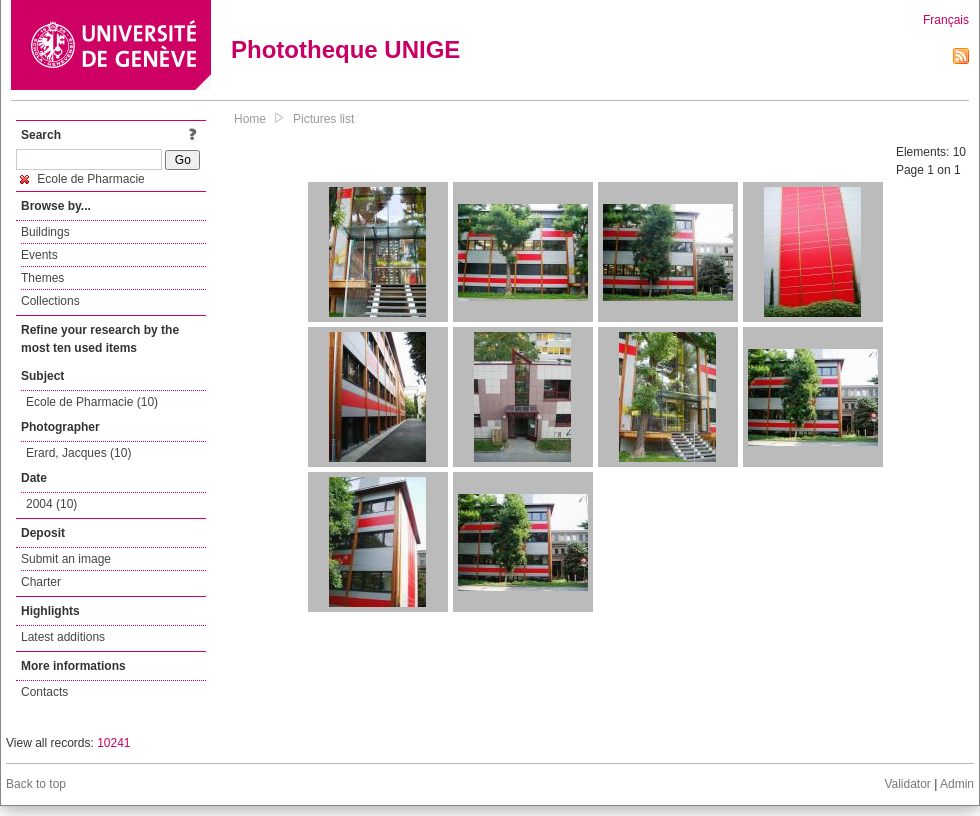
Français (946, 20)
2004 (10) (51, 504)
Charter (41, 582)
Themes (42, 278)
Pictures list (323, 119)
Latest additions (63, 637)
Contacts (44, 692)
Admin (957, 784)
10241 (113, 743)
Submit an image (66, 559)
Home (250, 119)
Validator (907, 784)
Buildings (45, 232)
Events (39, 255)
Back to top (36, 784)
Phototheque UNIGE (345, 49)
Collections (50, 301)
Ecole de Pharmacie (82, 179)
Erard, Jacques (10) (78, 453)
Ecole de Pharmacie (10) (92, 402)
